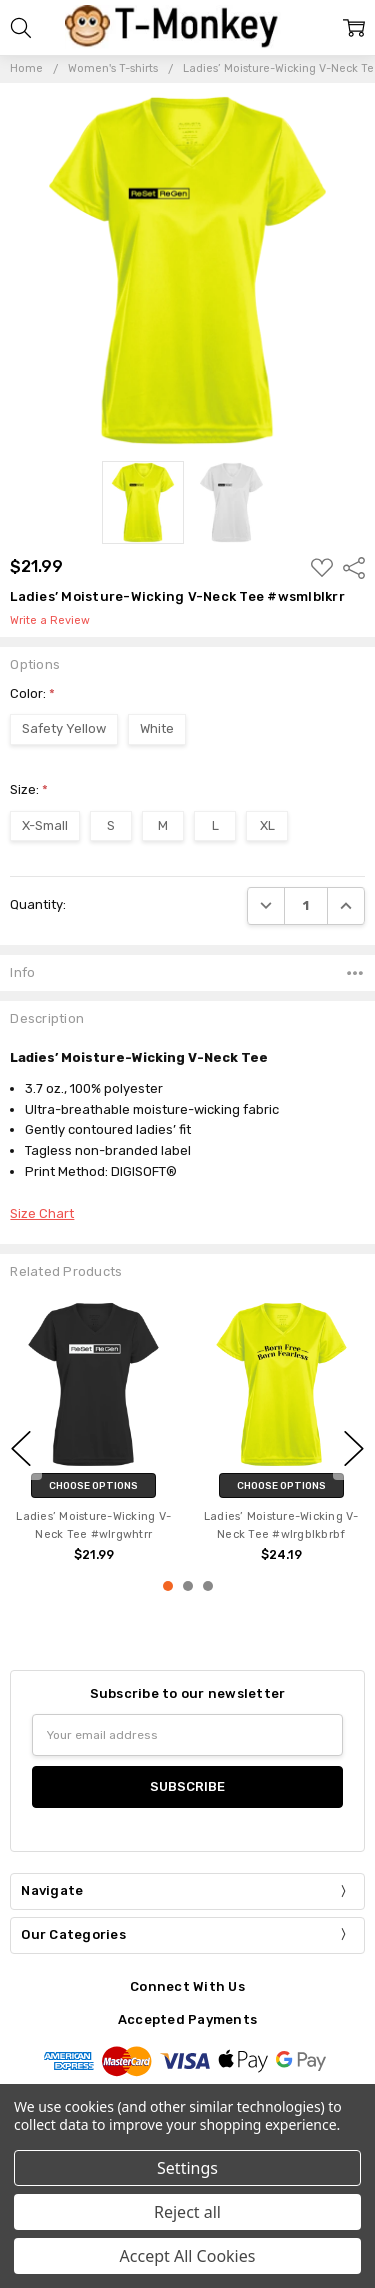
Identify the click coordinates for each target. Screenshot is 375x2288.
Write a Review (50, 621)
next (354, 1449)
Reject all (187, 2212)
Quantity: (38, 904)
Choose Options (93, 1485)
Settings (187, 2168)
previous (21, 1449)
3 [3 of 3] (208, 1586)
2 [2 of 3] (188, 1586)
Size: (29, 789)
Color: (32, 693)
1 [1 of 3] (168, 1586)
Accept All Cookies (188, 2256)
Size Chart (42, 1213)
